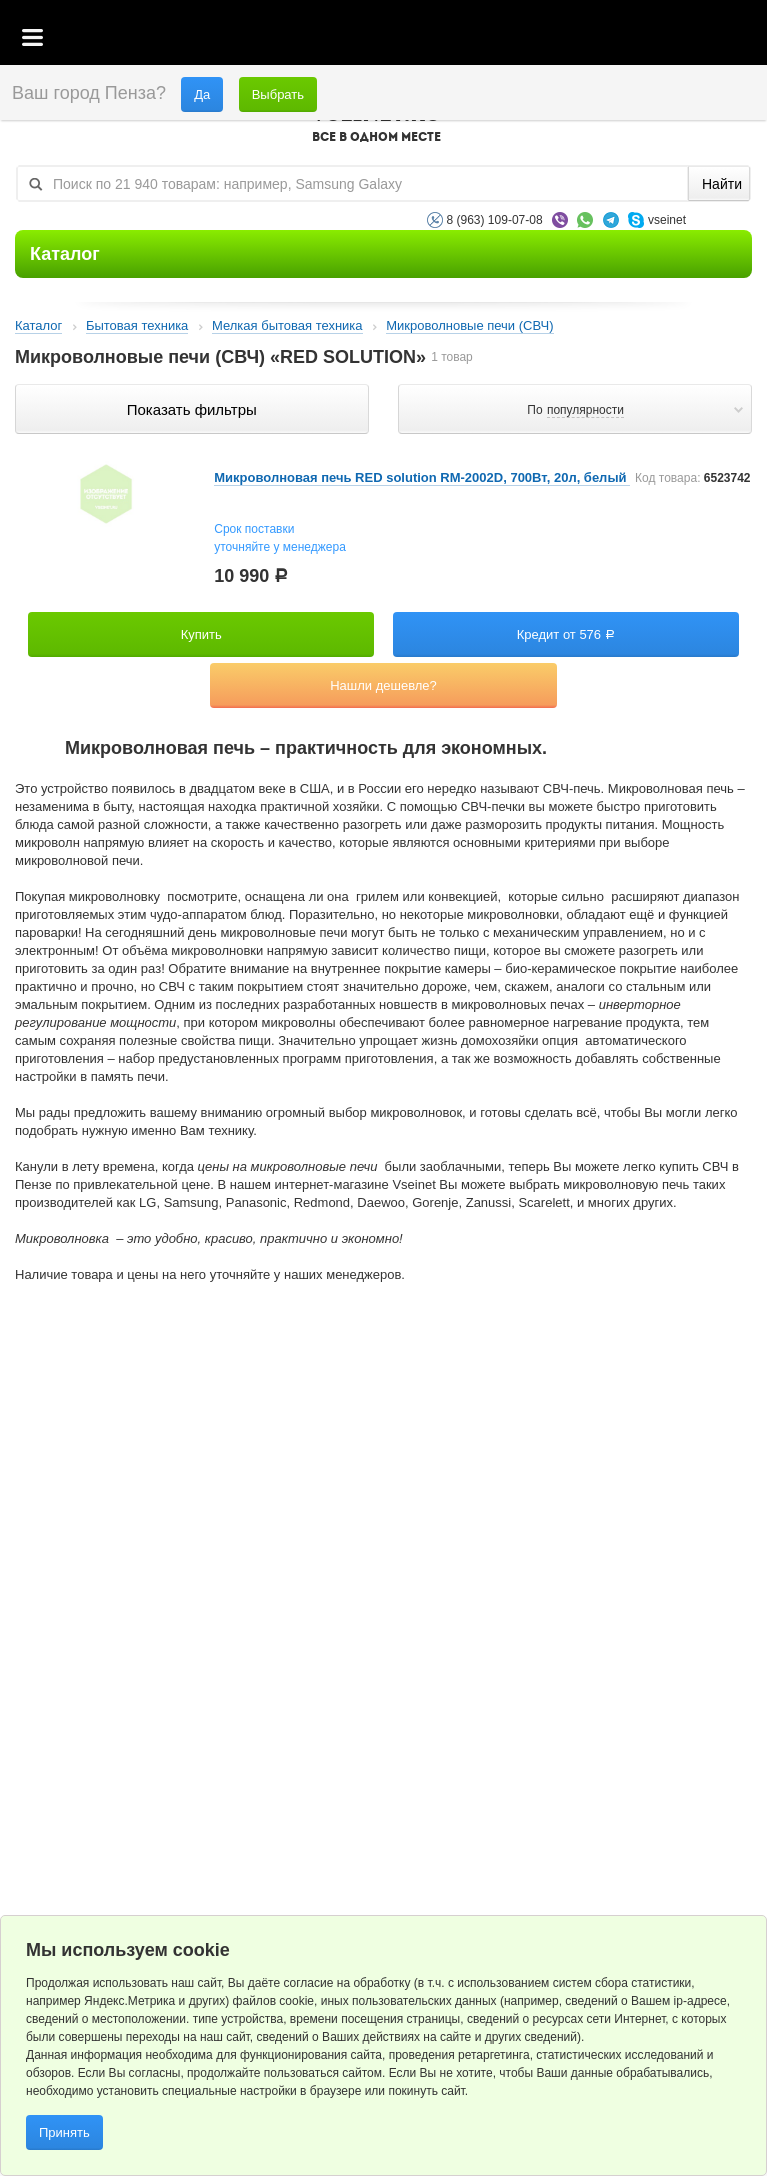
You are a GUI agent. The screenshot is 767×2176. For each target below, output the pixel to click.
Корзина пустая (602, 39)
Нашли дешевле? (383, 685)
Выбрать (278, 94)
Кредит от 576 (566, 634)
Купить (201, 634)
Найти (722, 184)
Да (202, 94)
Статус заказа (711, 39)
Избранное (657, 39)
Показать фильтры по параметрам (191, 409)
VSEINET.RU (376, 126)
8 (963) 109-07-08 (495, 220)
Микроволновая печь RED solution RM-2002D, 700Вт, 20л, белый (422, 477)
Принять (64, 2132)
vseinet (667, 220)
